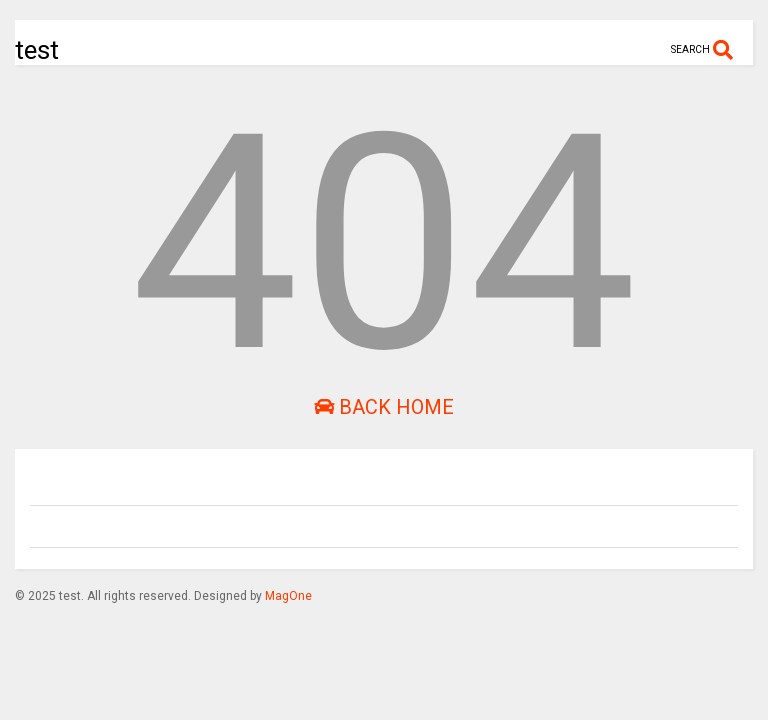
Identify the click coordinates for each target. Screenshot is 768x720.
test (37, 50)
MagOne (288, 596)
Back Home (384, 407)
